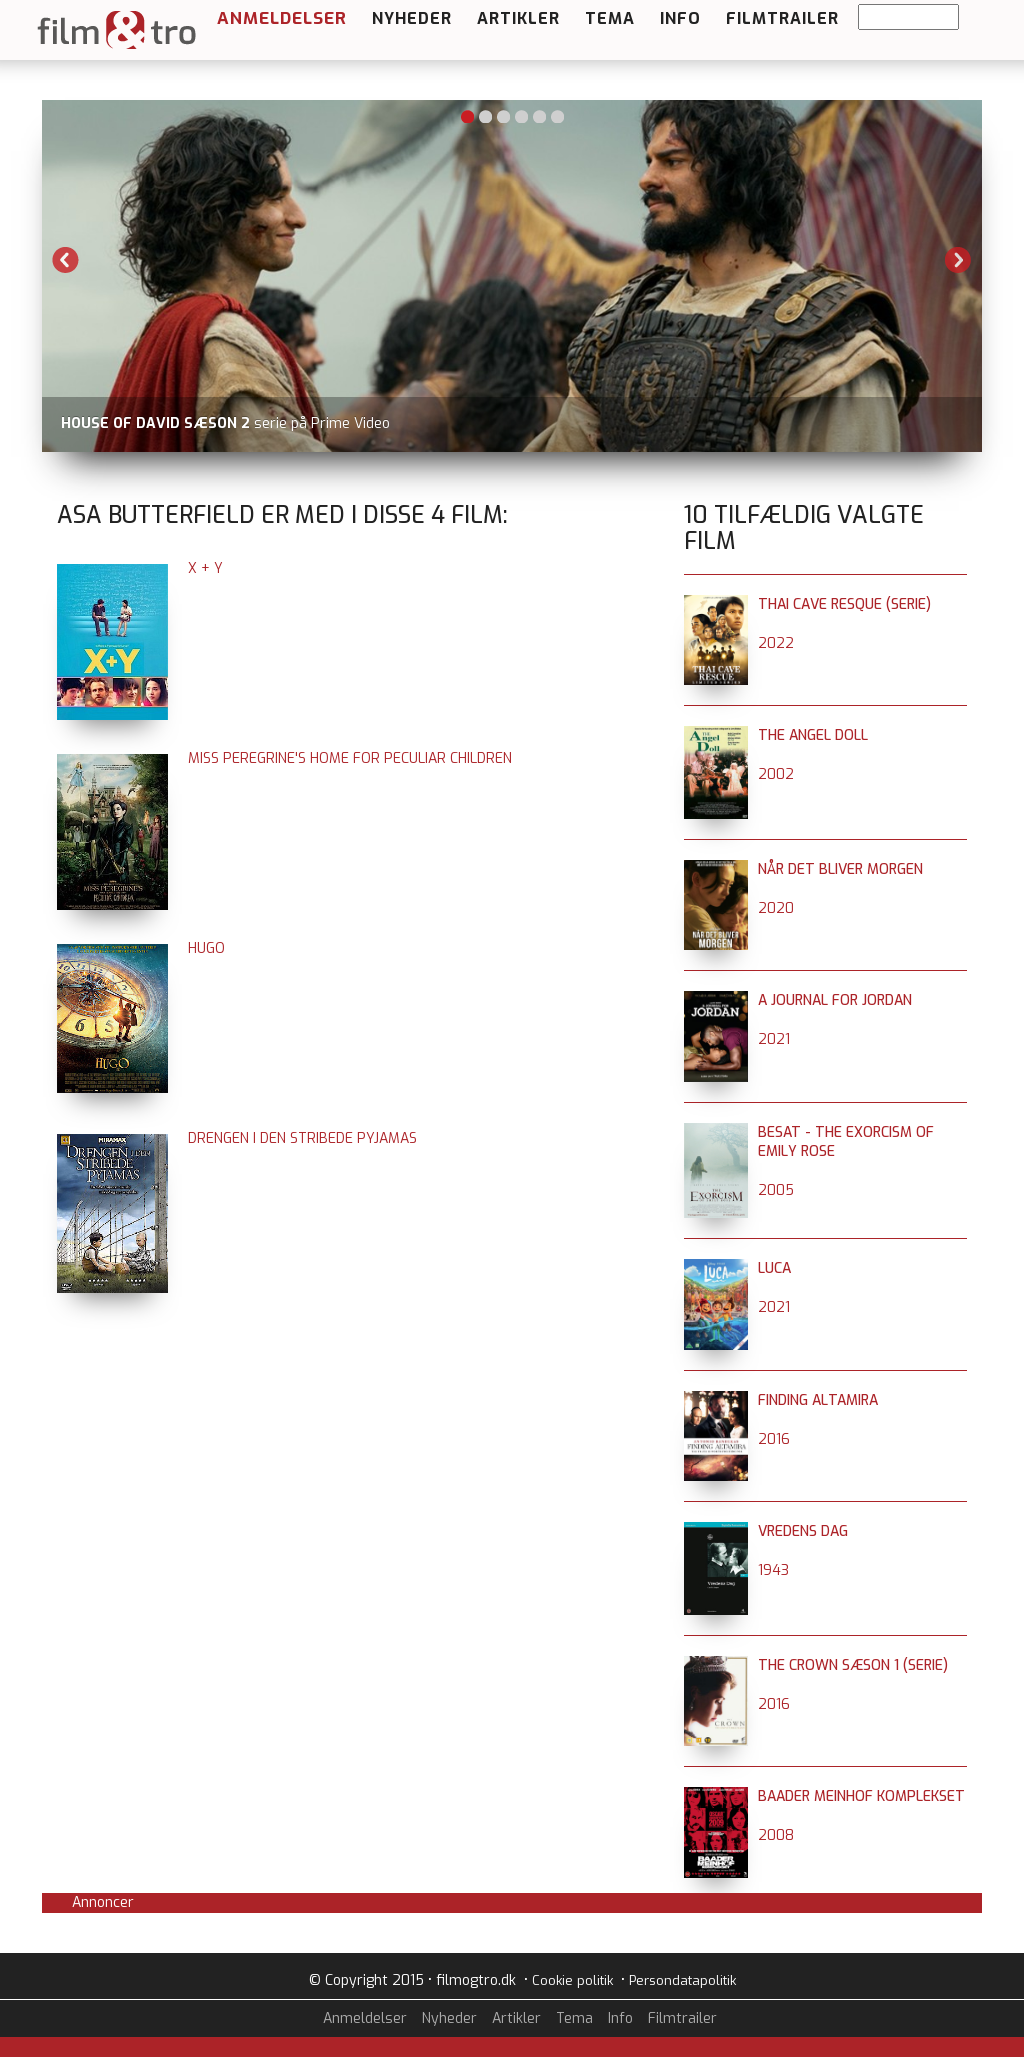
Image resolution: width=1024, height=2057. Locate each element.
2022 (776, 643)
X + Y (205, 568)
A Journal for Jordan (835, 1000)
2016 (774, 1439)
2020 (776, 908)
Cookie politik (572, 1980)
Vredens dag (803, 1531)
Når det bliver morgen (840, 869)
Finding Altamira (818, 1400)
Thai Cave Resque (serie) (844, 604)
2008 (776, 1835)
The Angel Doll (813, 735)
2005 (776, 1190)
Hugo (206, 948)
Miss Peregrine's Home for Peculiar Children (350, 758)
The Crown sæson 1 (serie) (853, 1665)
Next (958, 260)
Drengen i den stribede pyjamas (302, 1138)
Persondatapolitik (682, 1980)
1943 (773, 1570)
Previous (66, 260)
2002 (776, 774)
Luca (774, 1268)
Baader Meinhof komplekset (861, 1796)
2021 (774, 1039)
